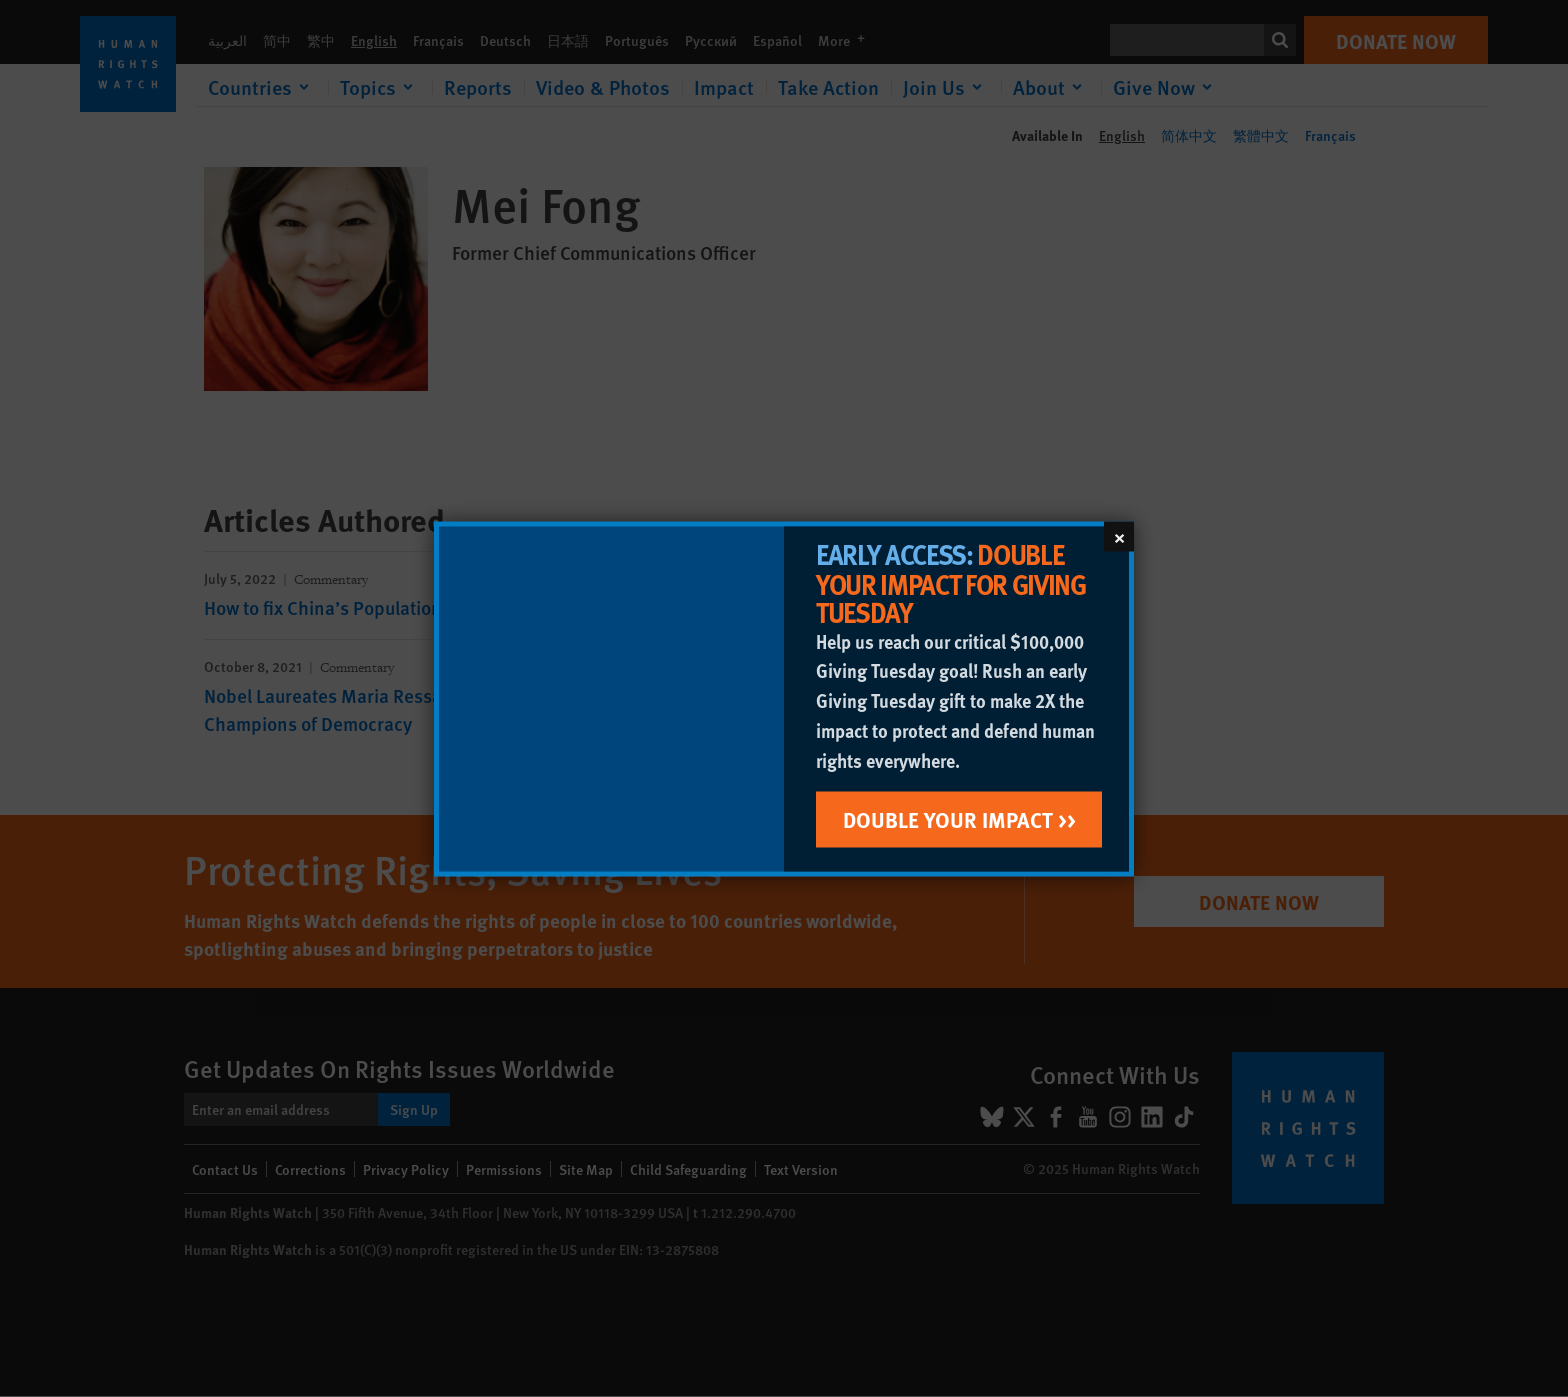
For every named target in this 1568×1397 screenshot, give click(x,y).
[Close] (1119, 536)
